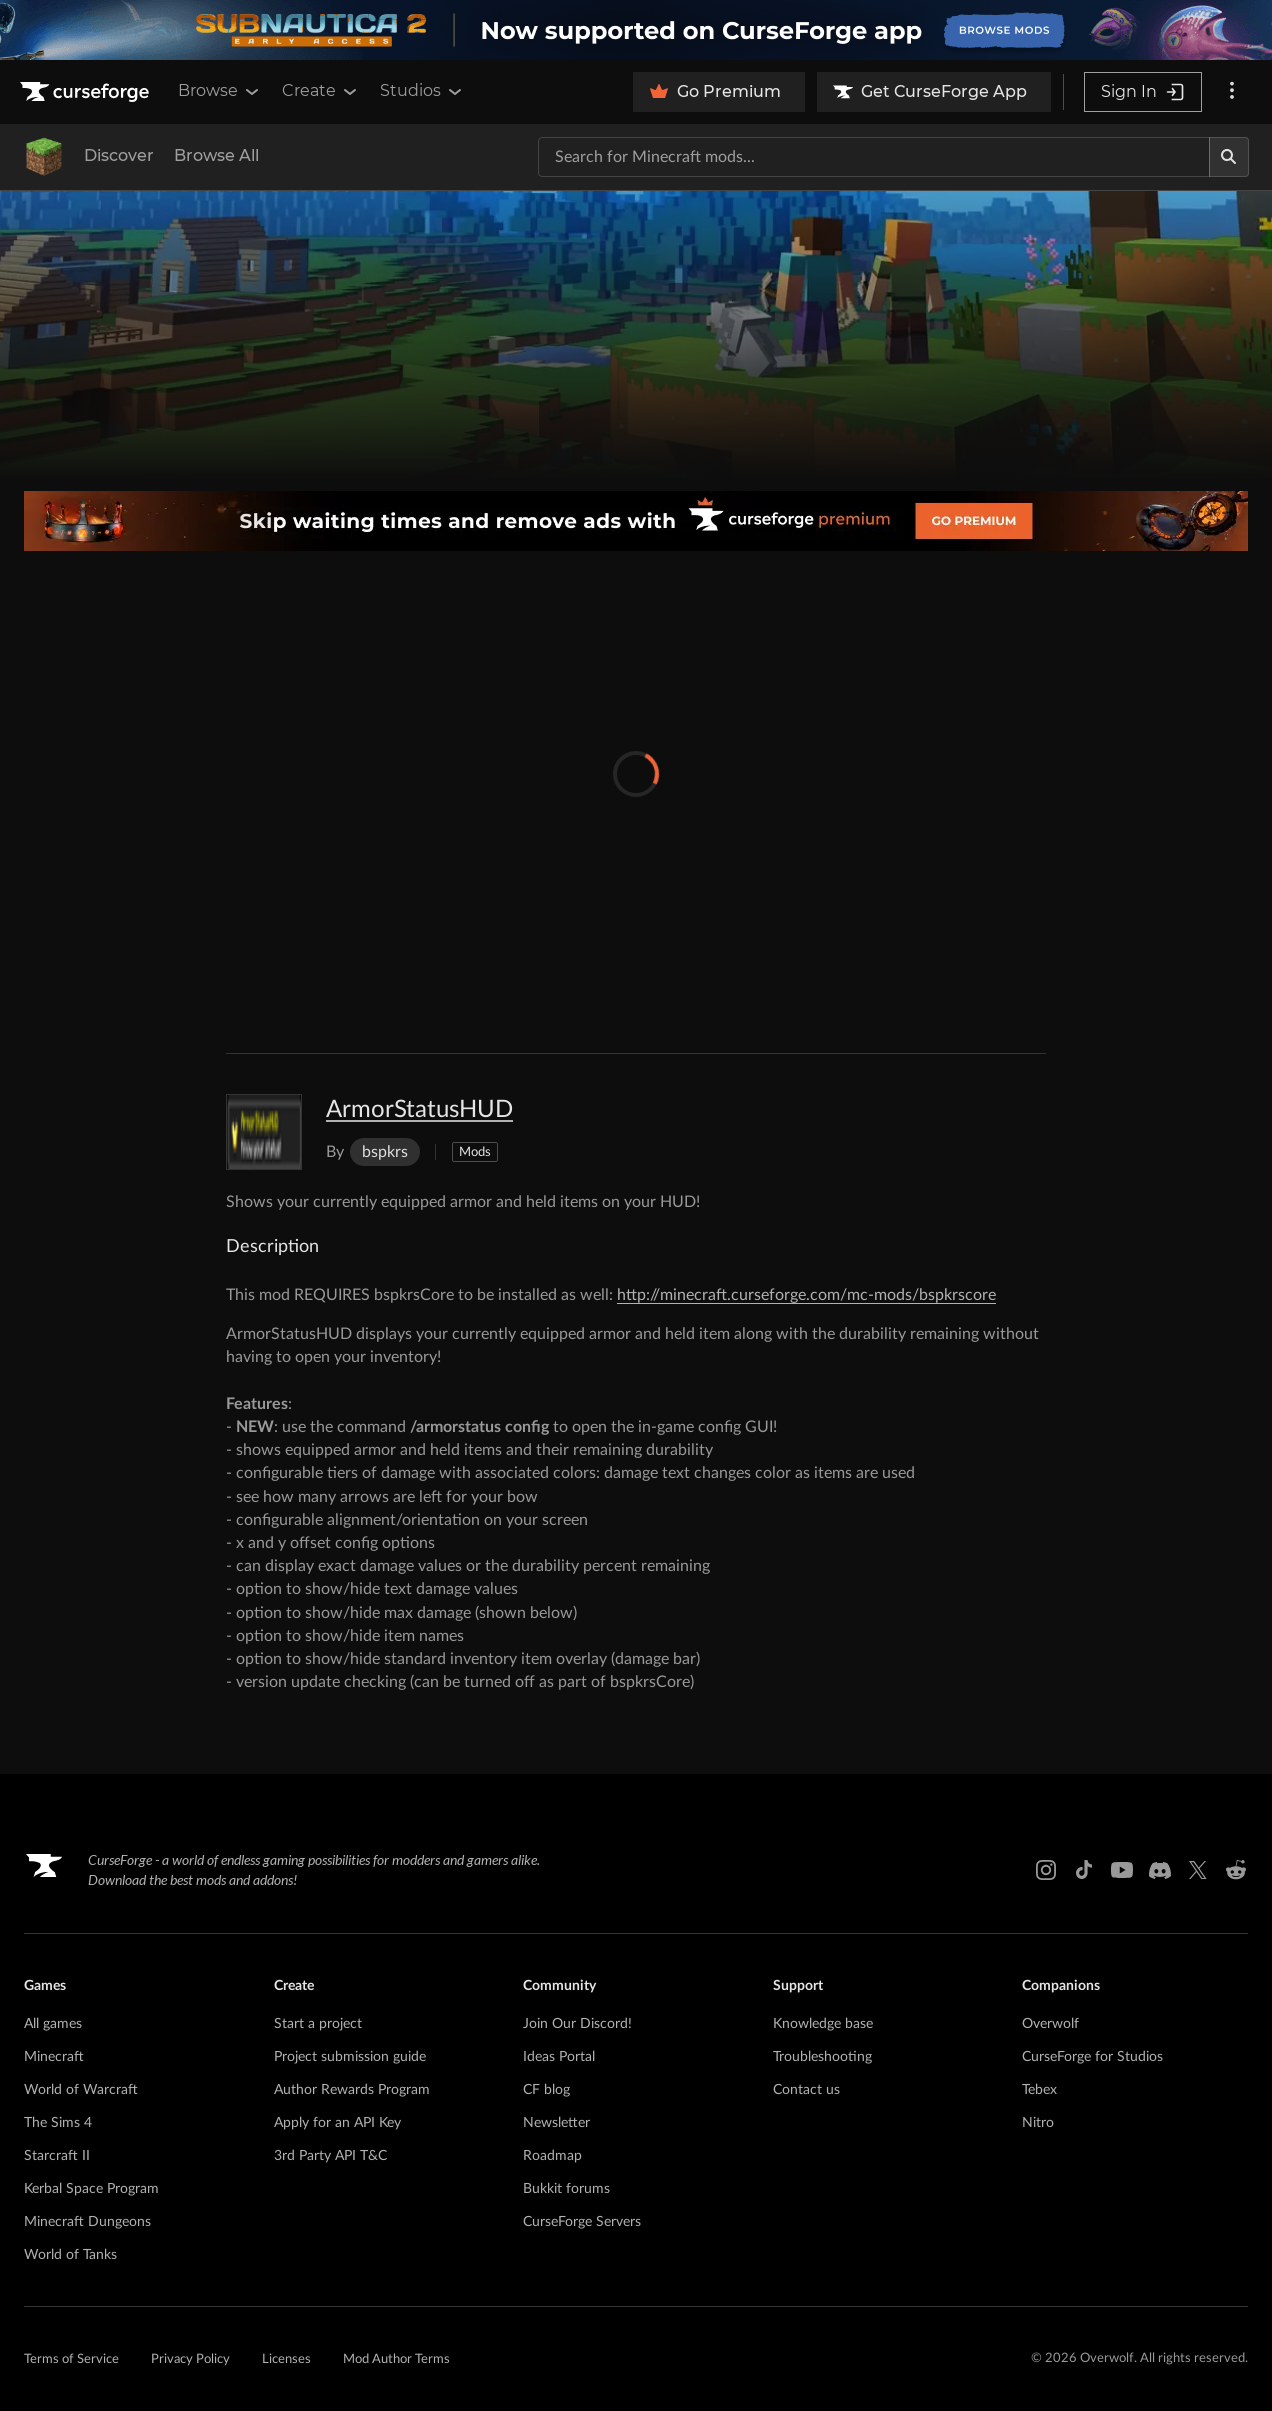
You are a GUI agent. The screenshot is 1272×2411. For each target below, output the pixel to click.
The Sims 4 (58, 2123)
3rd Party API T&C (330, 2156)
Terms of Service (71, 2359)
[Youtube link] (1122, 1870)
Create (321, 91)
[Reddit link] (1236, 1870)
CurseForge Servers (582, 2222)
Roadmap (552, 2156)
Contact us (806, 2090)
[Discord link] (1160, 1870)
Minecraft (54, 2057)
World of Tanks (70, 2255)
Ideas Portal (559, 2057)
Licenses (286, 2359)
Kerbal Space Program (91, 2189)
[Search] (1229, 157)
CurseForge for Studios (1092, 2057)
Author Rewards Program (352, 2090)
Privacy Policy (190, 2359)
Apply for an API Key (337, 2123)
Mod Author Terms (396, 2359)
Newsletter (556, 2123)
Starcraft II (57, 2156)
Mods (475, 1152)
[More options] (1232, 92)
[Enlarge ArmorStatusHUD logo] (264, 1132)
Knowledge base (823, 2024)
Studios (422, 91)
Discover (119, 155)
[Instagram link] (1046, 1870)
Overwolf (1050, 2024)
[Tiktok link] (1084, 1870)
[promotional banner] (636, 30)
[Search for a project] (874, 157)
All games (53, 2024)
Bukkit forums (566, 2189)
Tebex (1039, 2090)
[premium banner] (636, 521)
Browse (220, 91)
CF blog (546, 2090)
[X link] (1198, 1870)
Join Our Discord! (577, 2024)
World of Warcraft (81, 2090)
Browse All (216, 155)
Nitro (1038, 2123)
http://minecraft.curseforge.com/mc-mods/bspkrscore (806, 1295)
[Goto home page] (87, 92)
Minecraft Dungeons (87, 2222)
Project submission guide (350, 2057)
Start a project (318, 2024)
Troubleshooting (822, 2057)
